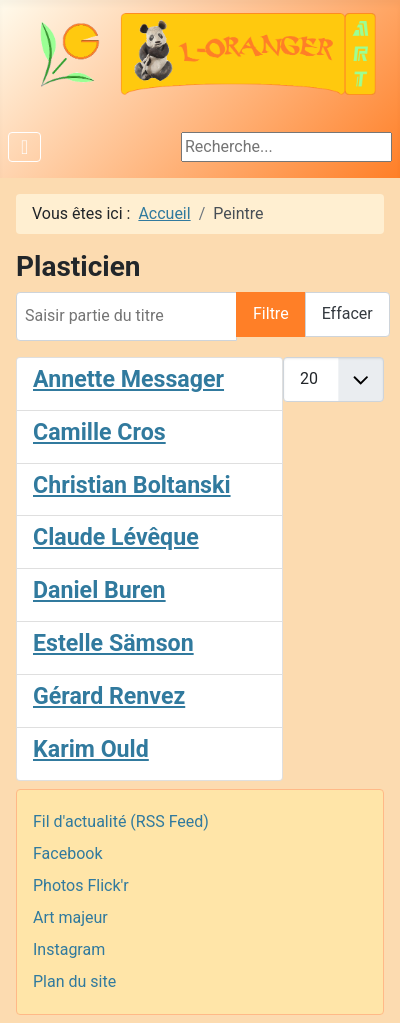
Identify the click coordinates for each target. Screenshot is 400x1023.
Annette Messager (128, 379)
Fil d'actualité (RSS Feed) (121, 821)
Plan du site (74, 981)
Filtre (271, 313)
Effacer (347, 313)
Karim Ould (91, 749)
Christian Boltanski (132, 485)
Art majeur (70, 917)
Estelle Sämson (113, 643)
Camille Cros (99, 432)
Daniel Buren (99, 590)
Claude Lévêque (116, 537)
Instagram (69, 949)
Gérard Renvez (109, 696)
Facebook (67, 853)
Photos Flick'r (81, 885)
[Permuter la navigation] (24, 147)
